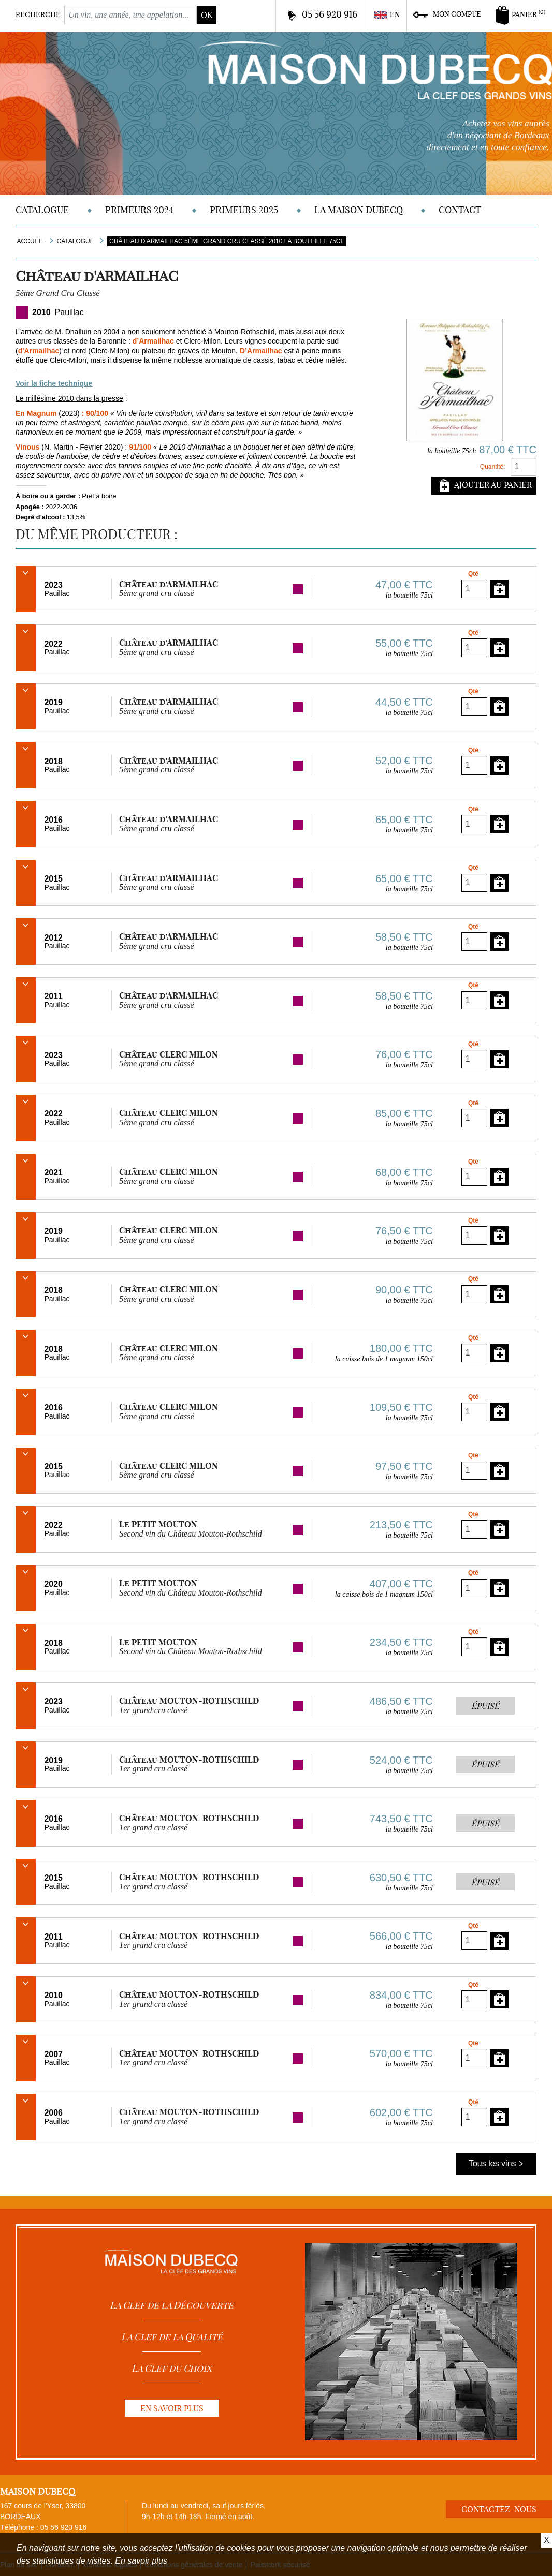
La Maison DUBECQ (358, 210)
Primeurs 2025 (244, 210)
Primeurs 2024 (139, 210)
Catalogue (42, 210)
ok (206, 15)
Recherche (38, 14)
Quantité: (492, 466)
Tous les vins (496, 2163)
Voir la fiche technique (54, 383)
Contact (460, 210)
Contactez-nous (498, 2509)
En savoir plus (141, 2560)
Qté (473, 573)
